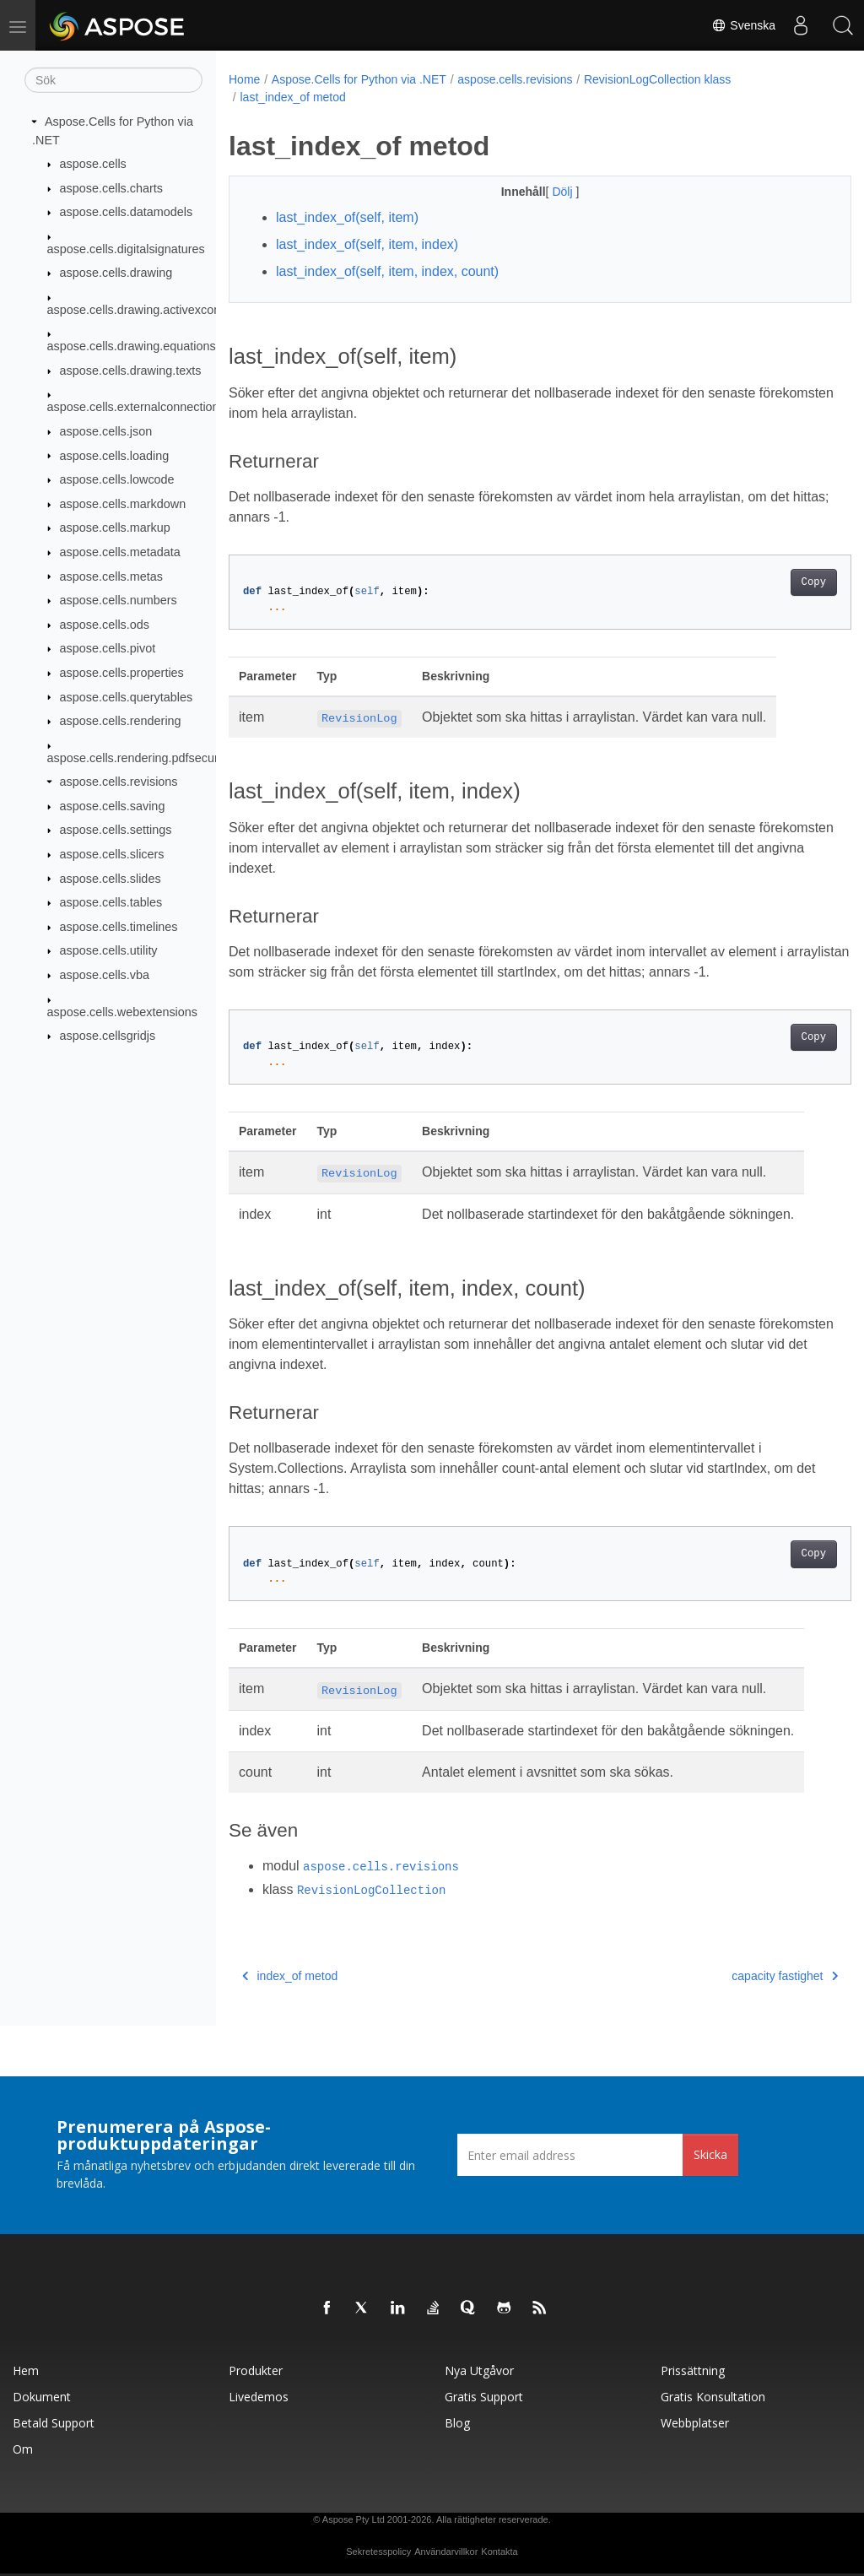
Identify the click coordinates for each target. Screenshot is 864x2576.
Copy (770, 582)
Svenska (743, 25)
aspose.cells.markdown (123, 504)
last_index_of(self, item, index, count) (387, 271)
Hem (26, 2370)
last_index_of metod (292, 97)
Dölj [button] (542, 191)
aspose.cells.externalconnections (136, 407)
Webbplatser (695, 2423)
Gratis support (484, 2397)
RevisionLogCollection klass (657, 79)
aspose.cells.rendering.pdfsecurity (139, 757)
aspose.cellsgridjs (108, 1035)
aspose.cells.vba (104, 975)
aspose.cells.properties (122, 672)
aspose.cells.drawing (116, 272)
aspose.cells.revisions (119, 781)
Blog (457, 2423)
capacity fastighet (741, 1976)
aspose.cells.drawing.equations (131, 346)
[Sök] (113, 80)
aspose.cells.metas (111, 575)
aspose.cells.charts (111, 188)
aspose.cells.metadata (120, 552)
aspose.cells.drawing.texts (131, 370)
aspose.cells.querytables (126, 696)
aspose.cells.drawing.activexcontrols (145, 310)
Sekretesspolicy (378, 2551)
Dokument (42, 2397)
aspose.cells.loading (115, 455)
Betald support (53, 2423)
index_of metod (290, 1976)
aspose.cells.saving (112, 806)
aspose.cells (93, 163)
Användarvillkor (446, 2551)
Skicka (710, 2154)
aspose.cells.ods (104, 624)
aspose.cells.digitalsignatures (126, 249)
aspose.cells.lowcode (117, 479)
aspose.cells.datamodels (126, 212)
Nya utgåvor (479, 2370)
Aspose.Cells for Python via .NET (359, 79)
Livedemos (259, 2397)
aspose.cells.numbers (118, 600)
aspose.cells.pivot (108, 648)
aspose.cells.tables (111, 902)
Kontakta (499, 2551)
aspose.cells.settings (116, 829)
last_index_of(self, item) (347, 217)
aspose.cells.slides (110, 878)
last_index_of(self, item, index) (367, 244)
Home (244, 79)
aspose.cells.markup (115, 527)
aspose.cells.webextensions (122, 1011)
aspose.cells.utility (109, 950)
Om (23, 2449)
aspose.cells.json (106, 431)
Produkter (256, 2370)
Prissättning (693, 2370)
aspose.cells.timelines (119, 927)
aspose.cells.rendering (120, 721)
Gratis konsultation (713, 2397)
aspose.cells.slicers (112, 854)
